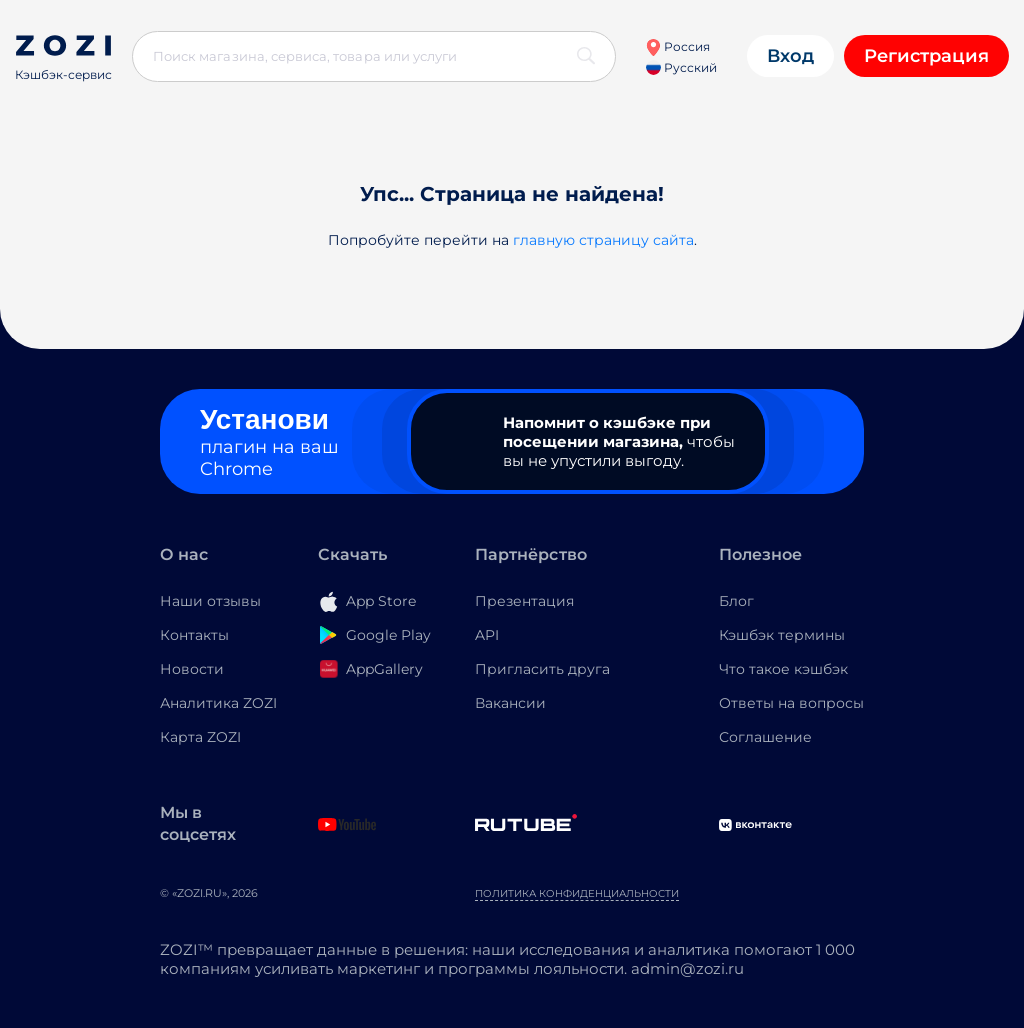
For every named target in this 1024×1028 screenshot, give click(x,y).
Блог (736, 601)
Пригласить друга (542, 669)
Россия (677, 46)
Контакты (194, 635)
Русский (681, 67)
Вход (790, 56)
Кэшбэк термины (782, 635)
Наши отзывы (210, 601)
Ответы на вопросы (791, 703)
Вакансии (510, 703)
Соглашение (765, 737)
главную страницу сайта (603, 240)
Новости (192, 669)
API (487, 635)
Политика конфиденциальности (577, 893)
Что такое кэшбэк (783, 669)
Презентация (524, 601)
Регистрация (926, 56)
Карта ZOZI (200, 737)
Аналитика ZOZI (218, 703)
